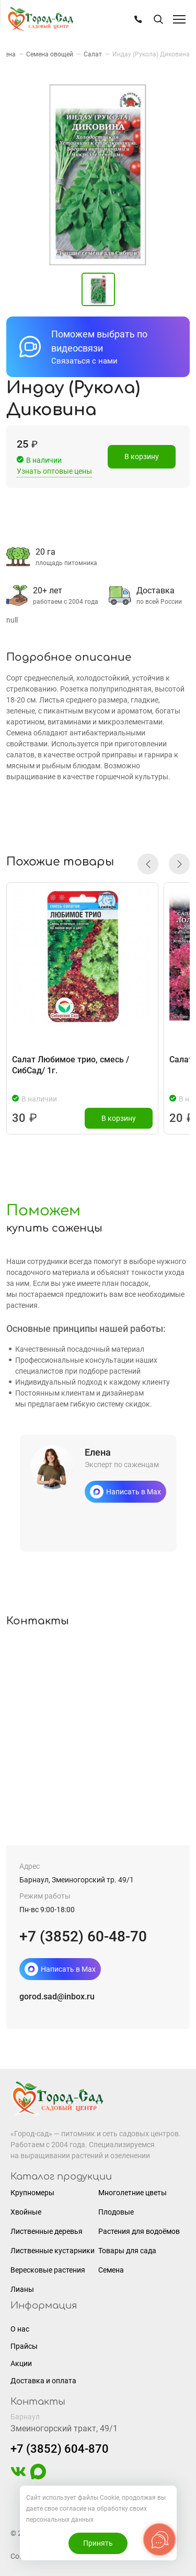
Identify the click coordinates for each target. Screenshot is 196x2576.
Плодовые (116, 2212)
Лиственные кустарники (52, 2250)
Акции (21, 2363)
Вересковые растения (47, 2270)
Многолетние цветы (132, 2192)
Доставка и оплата (43, 2380)
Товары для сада (127, 2250)
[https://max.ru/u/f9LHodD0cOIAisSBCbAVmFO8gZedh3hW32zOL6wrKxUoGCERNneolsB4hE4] (38, 2477)
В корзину (141, 457)
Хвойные (25, 2212)
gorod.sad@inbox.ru (57, 1996)
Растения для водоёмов (139, 2231)
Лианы (22, 2289)
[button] (147, 863)
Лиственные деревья (46, 2231)
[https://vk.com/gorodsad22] (18, 2477)
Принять (98, 2543)
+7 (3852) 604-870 (59, 2448)
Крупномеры (32, 2192)
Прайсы (24, 2346)
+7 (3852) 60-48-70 (83, 1936)
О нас (19, 2329)
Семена (111, 2270)
